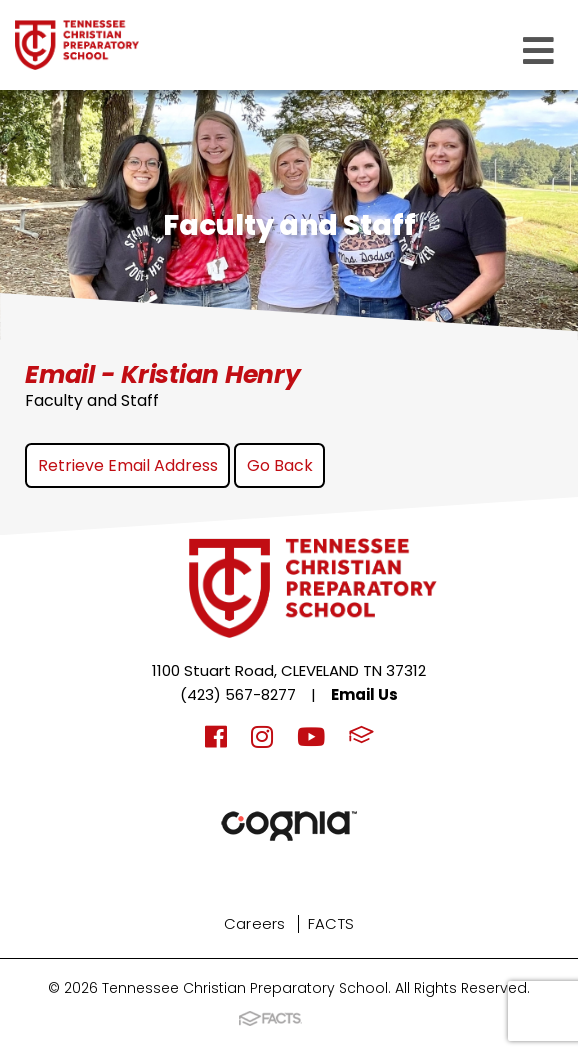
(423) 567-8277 (238, 694)
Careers (255, 923)
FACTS (331, 923)
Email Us (364, 694)
